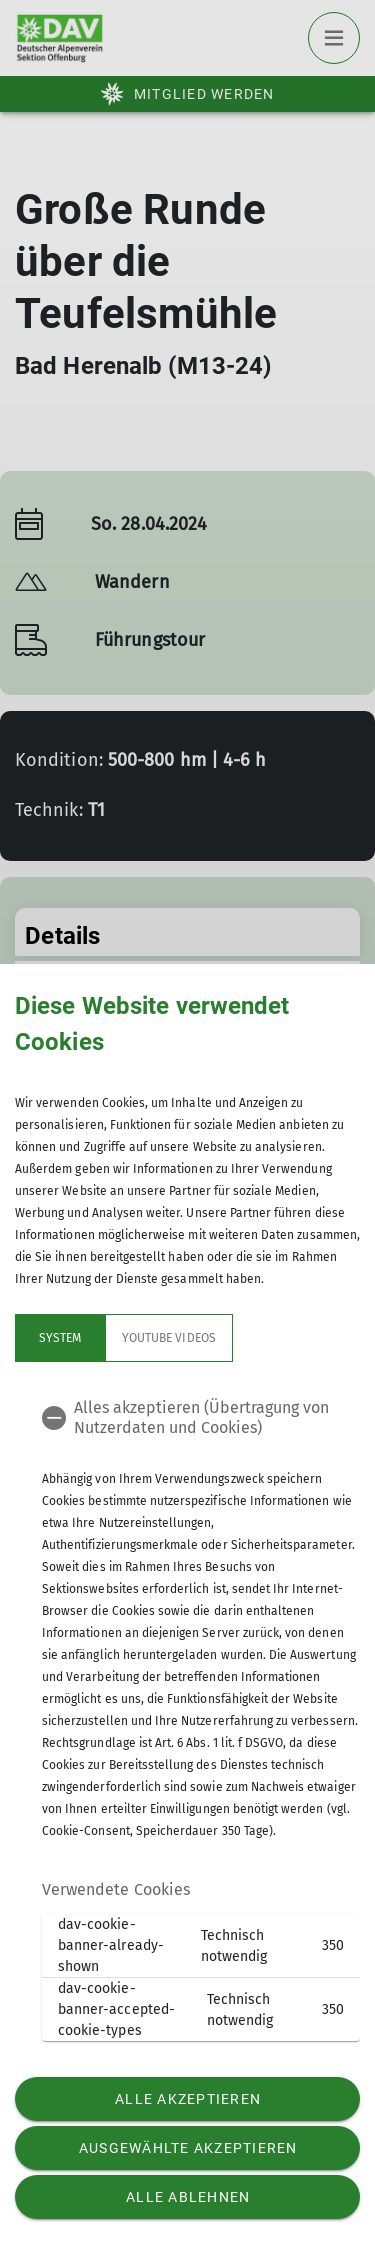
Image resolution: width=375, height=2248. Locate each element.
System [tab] (60, 1338)
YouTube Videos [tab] (169, 1338)
